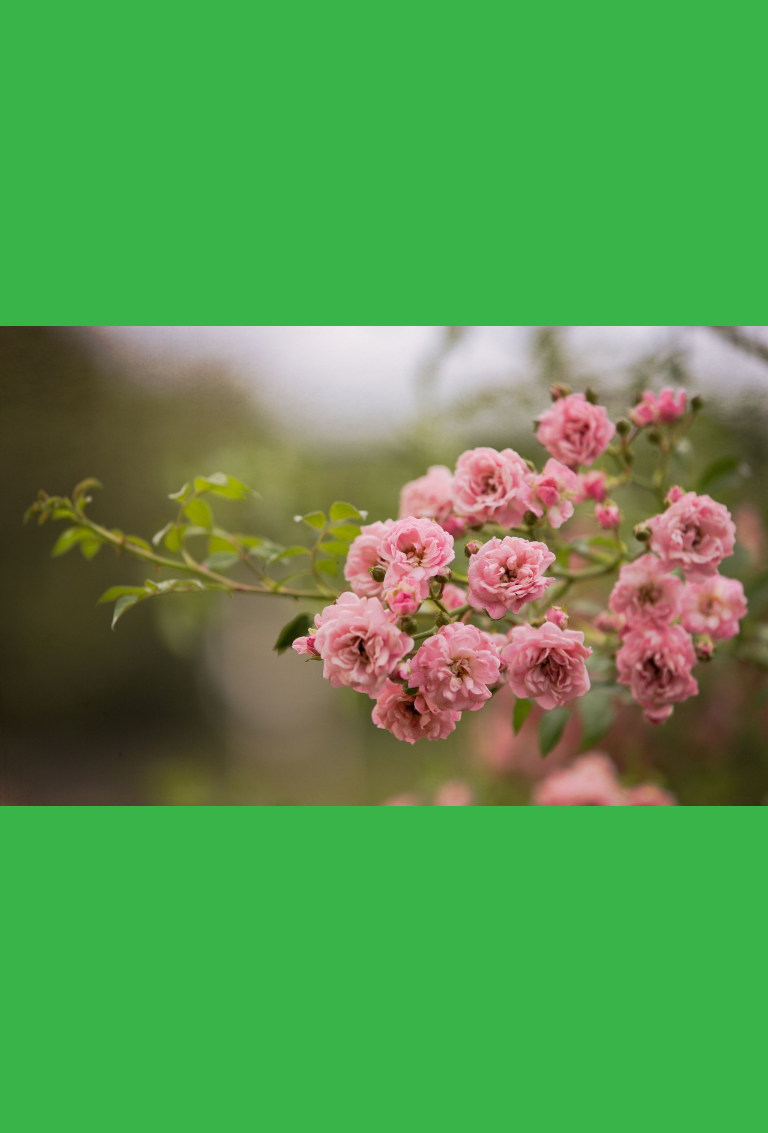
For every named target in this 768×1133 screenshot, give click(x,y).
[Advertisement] (394, 160)
